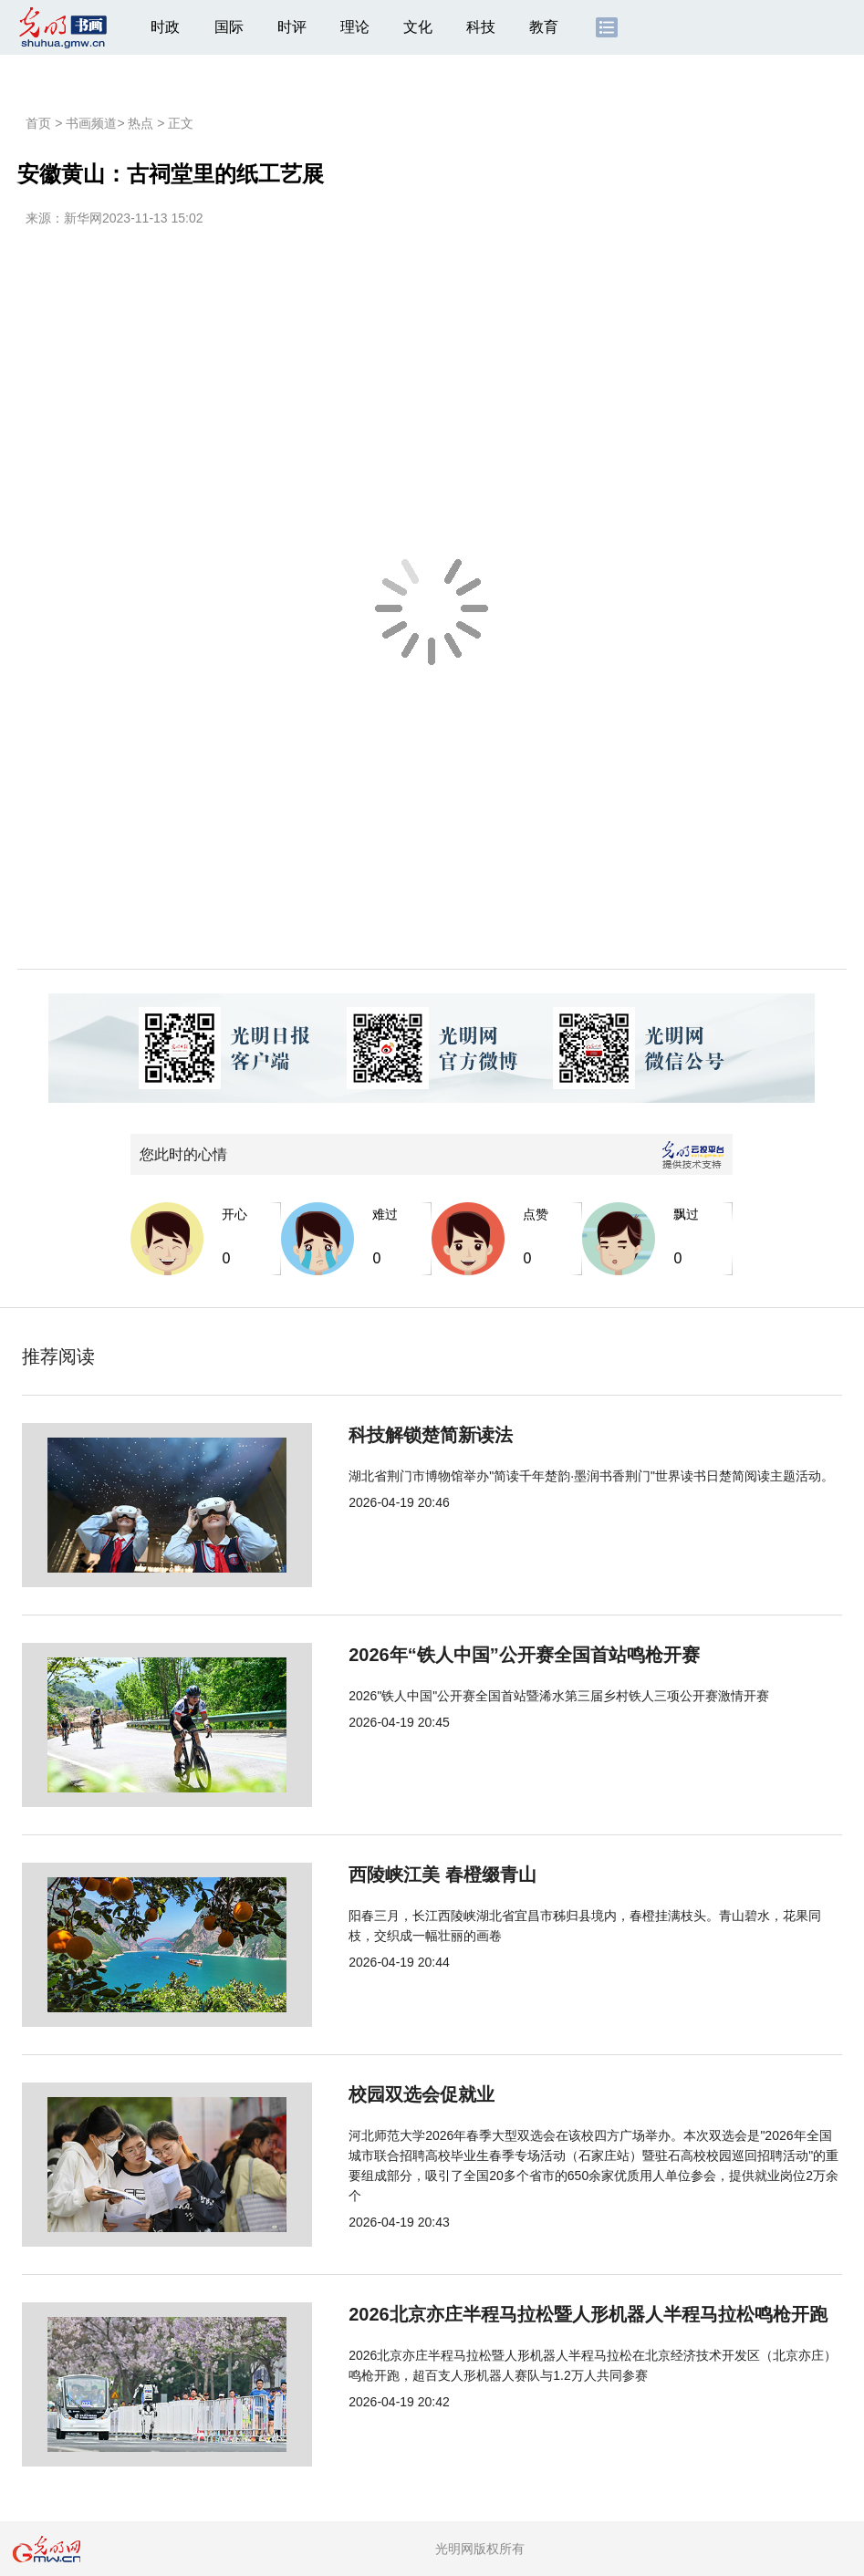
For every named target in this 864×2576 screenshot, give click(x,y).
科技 (480, 27)
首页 (38, 123)
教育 (543, 27)
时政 (165, 27)
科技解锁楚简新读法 (370, 1435)
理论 (355, 27)
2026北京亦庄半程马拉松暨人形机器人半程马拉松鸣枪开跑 (527, 2314)
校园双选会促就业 (361, 2094)
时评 (292, 27)
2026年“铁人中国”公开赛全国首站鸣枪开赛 (464, 1655)
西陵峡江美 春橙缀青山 (382, 1874)
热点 (140, 123)
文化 (417, 27)
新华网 (83, 218)
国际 (229, 27)
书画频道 (91, 123)
